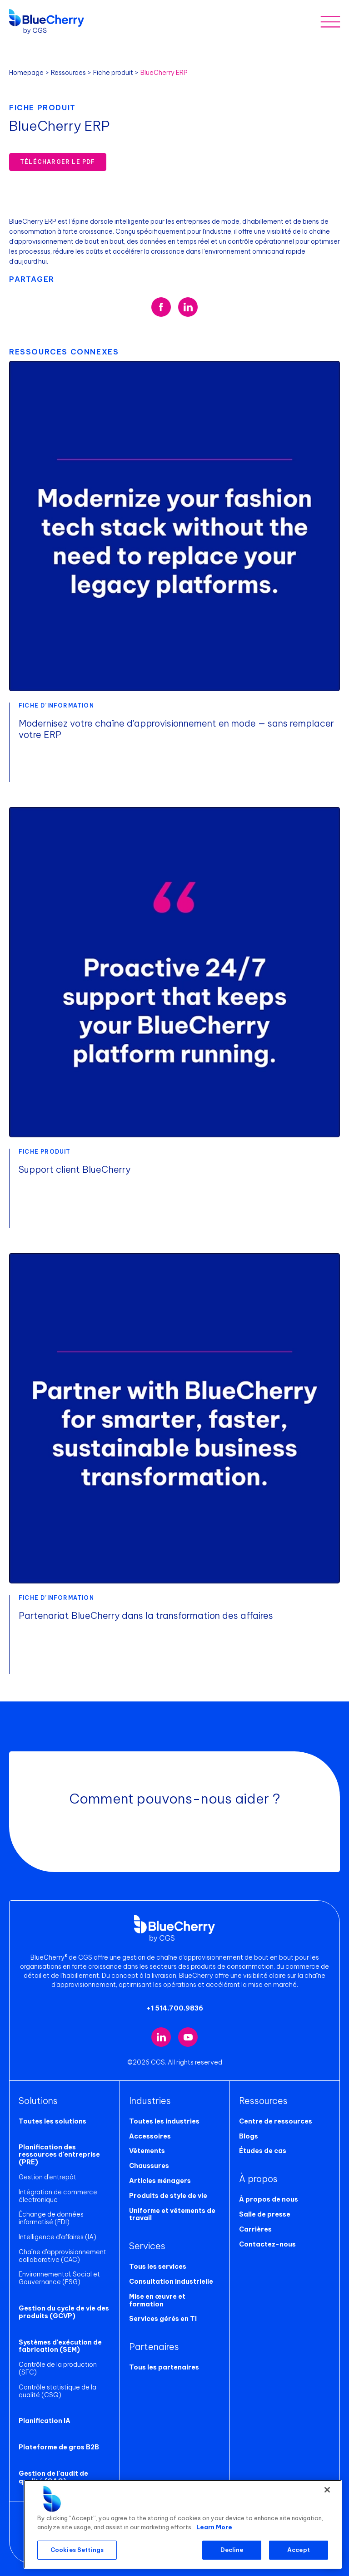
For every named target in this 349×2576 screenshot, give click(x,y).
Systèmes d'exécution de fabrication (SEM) (60, 2346)
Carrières (255, 2229)
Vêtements (147, 2151)
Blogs (248, 2136)
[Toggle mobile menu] (330, 21)
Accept (298, 2549)
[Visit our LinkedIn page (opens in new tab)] (161, 2037)
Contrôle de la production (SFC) (58, 2368)
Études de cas (262, 2151)
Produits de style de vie (168, 2196)
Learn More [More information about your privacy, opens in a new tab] (214, 2527)
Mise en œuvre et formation (157, 2300)
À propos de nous (268, 2199)
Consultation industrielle (171, 2281)
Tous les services (157, 2266)
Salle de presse (264, 2214)
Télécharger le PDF (57, 161)
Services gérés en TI (163, 2319)
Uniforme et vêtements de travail (172, 2214)
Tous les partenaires (164, 2367)
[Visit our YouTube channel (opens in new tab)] (188, 2037)
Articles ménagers (160, 2181)
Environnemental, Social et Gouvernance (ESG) (59, 2278)
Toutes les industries (164, 2121)
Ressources (68, 73)
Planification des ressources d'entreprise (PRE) (59, 2155)
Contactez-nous (267, 2244)
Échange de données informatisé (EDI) (51, 2218)
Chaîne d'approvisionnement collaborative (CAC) (62, 2256)
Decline (232, 2549)
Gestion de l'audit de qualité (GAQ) (53, 2477)
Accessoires (150, 2136)
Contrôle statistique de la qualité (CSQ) (57, 2391)
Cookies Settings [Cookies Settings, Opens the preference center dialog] (77, 2549)
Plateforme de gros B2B (59, 2447)
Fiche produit (113, 73)
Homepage (26, 73)
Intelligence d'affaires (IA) (57, 2237)
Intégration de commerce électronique (58, 2196)
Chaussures (149, 2166)
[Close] (327, 2490)
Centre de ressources (275, 2121)
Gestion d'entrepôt (47, 2177)
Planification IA (44, 2421)
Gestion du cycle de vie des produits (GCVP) (64, 2312)
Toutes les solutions (52, 2121)
